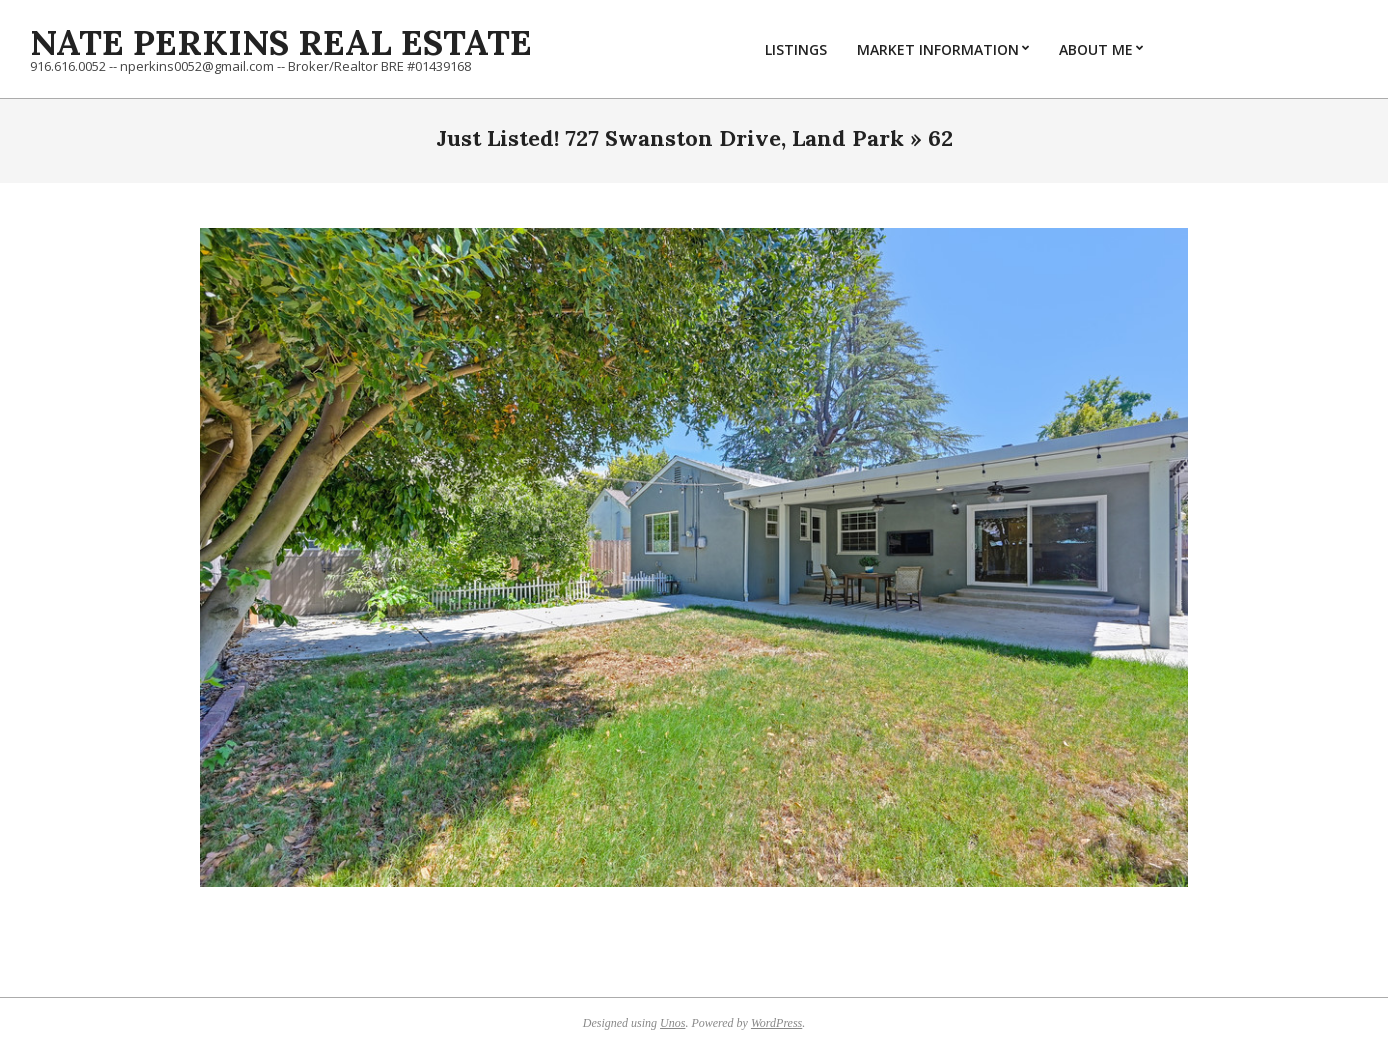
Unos (672, 1023)
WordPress (776, 1023)
